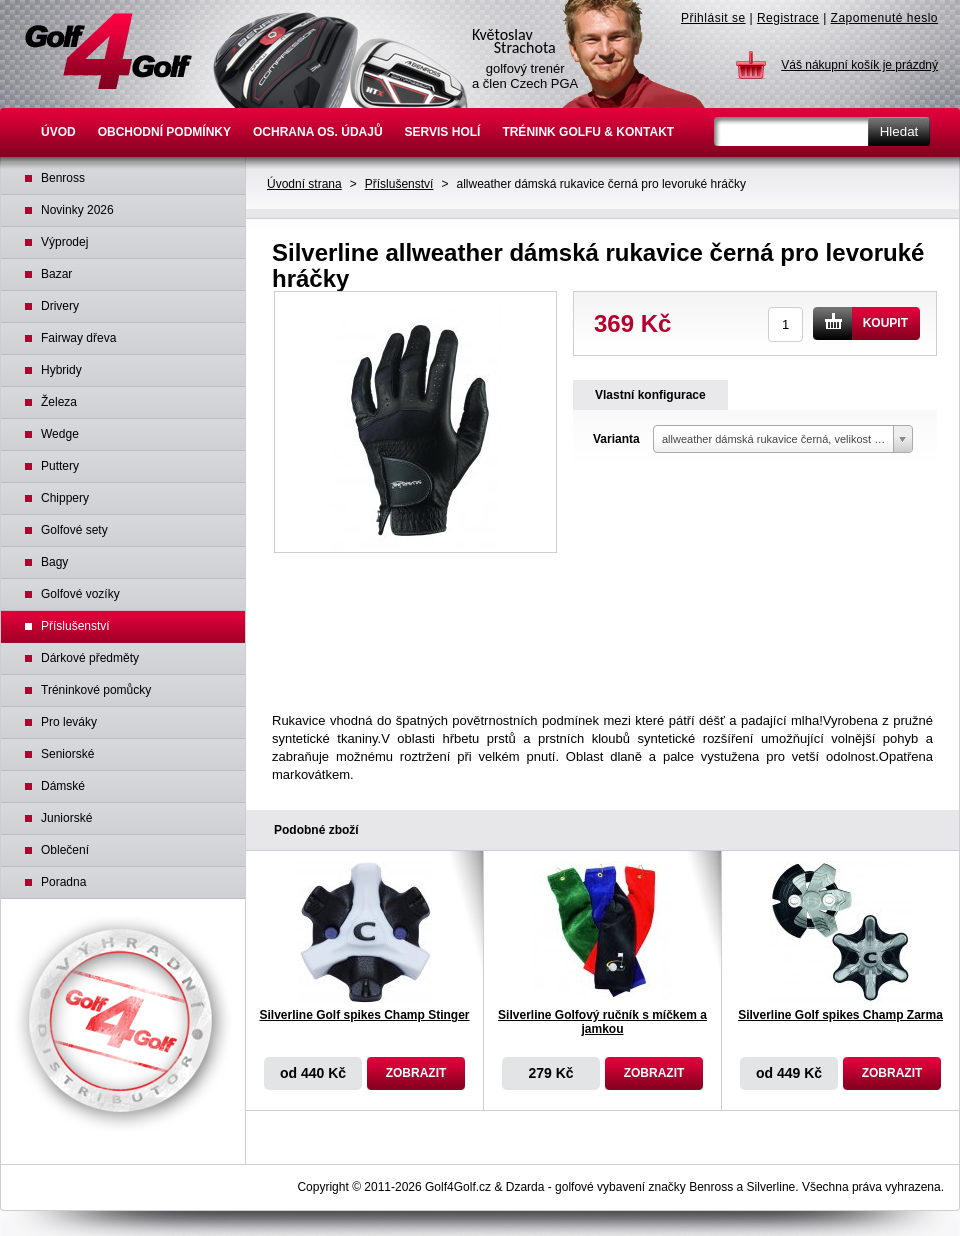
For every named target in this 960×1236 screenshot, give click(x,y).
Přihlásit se (713, 18)
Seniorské (67, 754)
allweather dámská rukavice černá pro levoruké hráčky (600, 184)
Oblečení (65, 850)
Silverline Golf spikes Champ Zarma (840, 1015)
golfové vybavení (600, 1187)
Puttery (60, 466)
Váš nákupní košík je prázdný (859, 65)
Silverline (771, 1187)
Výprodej (64, 242)
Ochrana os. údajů (318, 132)
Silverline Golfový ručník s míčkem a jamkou (602, 1022)
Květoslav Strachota (587, 54)
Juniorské (66, 818)
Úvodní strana (304, 184)
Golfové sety (74, 530)
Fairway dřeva (78, 338)
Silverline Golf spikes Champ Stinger (364, 1015)
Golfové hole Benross (108, 51)
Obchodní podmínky (164, 132)
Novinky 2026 (77, 210)
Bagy (54, 562)
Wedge (60, 434)
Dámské (63, 786)
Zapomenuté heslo (884, 18)
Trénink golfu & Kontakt (588, 132)
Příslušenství (399, 184)
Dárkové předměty (90, 658)
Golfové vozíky (80, 594)
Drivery (60, 306)
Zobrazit (416, 1073)
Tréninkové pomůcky (96, 690)
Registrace (788, 18)
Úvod (58, 132)
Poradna (63, 882)
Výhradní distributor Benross (123, 1024)
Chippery (65, 498)
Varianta (616, 439)
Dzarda (525, 1187)
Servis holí (443, 132)
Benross (63, 178)
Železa (59, 402)
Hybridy (61, 370)
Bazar (56, 274)
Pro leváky (69, 722)
